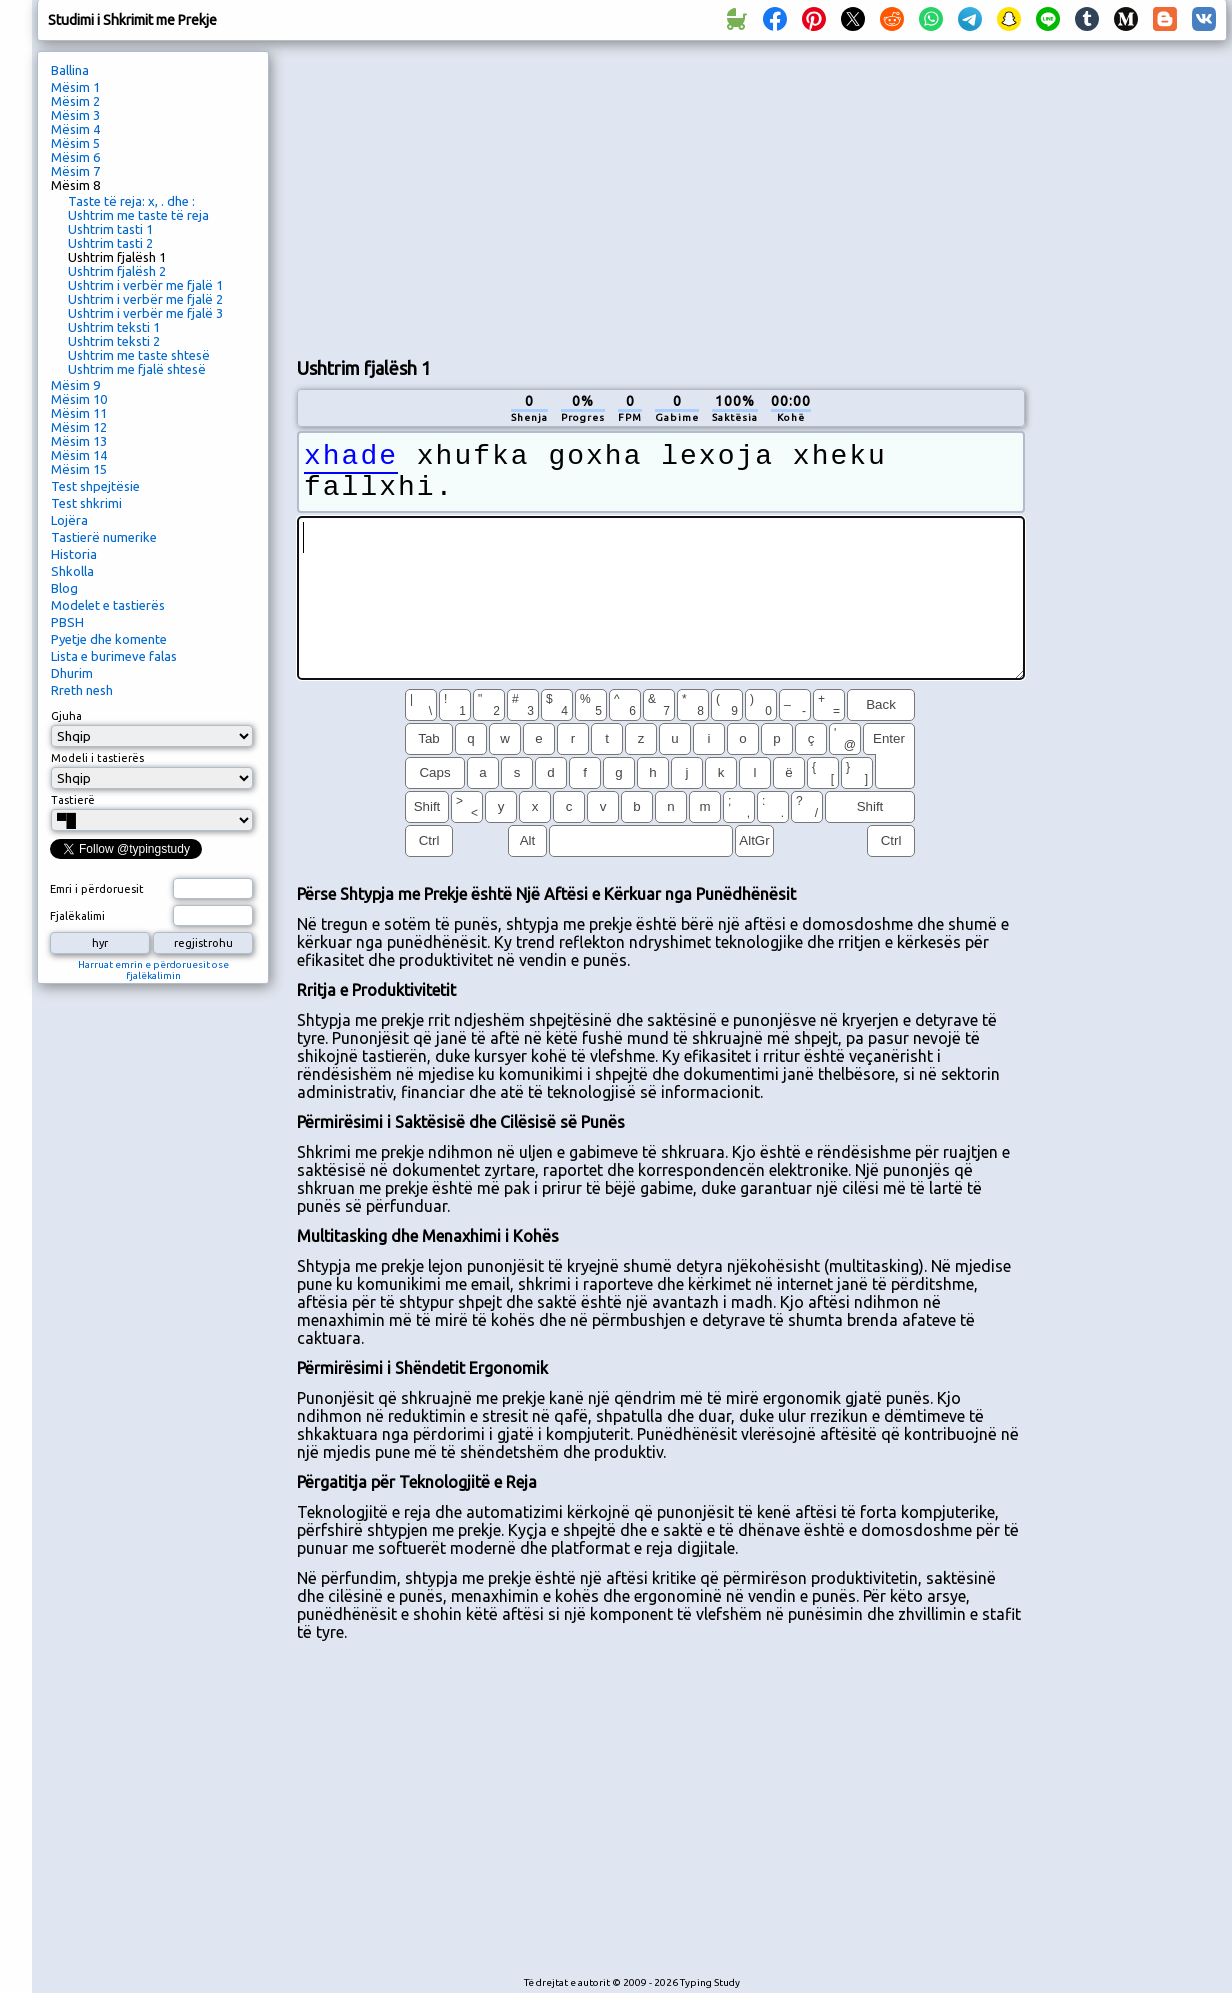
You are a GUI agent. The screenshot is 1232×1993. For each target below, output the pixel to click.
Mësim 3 (75, 115)
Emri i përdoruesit (97, 889)
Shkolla (72, 571)
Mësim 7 (75, 171)
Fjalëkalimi (77, 916)
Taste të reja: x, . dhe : (131, 201)
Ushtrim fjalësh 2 (117, 271)
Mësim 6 (75, 157)
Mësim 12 (79, 427)
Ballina (70, 70)
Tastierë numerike (104, 537)
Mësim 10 (79, 399)
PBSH (67, 622)
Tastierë (73, 800)
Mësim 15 (79, 469)
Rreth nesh (82, 690)
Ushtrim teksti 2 (114, 341)
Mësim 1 (75, 87)
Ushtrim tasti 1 (110, 229)
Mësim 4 (75, 129)
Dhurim (72, 673)
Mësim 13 (79, 441)
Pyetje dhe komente (109, 639)
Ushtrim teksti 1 (114, 327)
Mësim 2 (75, 101)
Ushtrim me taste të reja (138, 215)
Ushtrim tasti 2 (110, 243)
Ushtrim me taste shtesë (139, 355)
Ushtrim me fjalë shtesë (137, 369)
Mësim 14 (79, 455)
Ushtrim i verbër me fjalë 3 (145, 313)
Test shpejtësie (95, 486)
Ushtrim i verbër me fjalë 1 (145, 285)
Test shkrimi (86, 503)
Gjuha (66, 716)
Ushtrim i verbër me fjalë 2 (145, 299)
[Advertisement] (529, 196)
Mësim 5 (75, 143)
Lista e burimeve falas (114, 656)
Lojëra (69, 520)
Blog (64, 588)
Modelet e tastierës (108, 605)
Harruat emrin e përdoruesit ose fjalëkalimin (153, 970)
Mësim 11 (79, 413)
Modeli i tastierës (97, 758)
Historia (74, 554)
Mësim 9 (75, 385)
